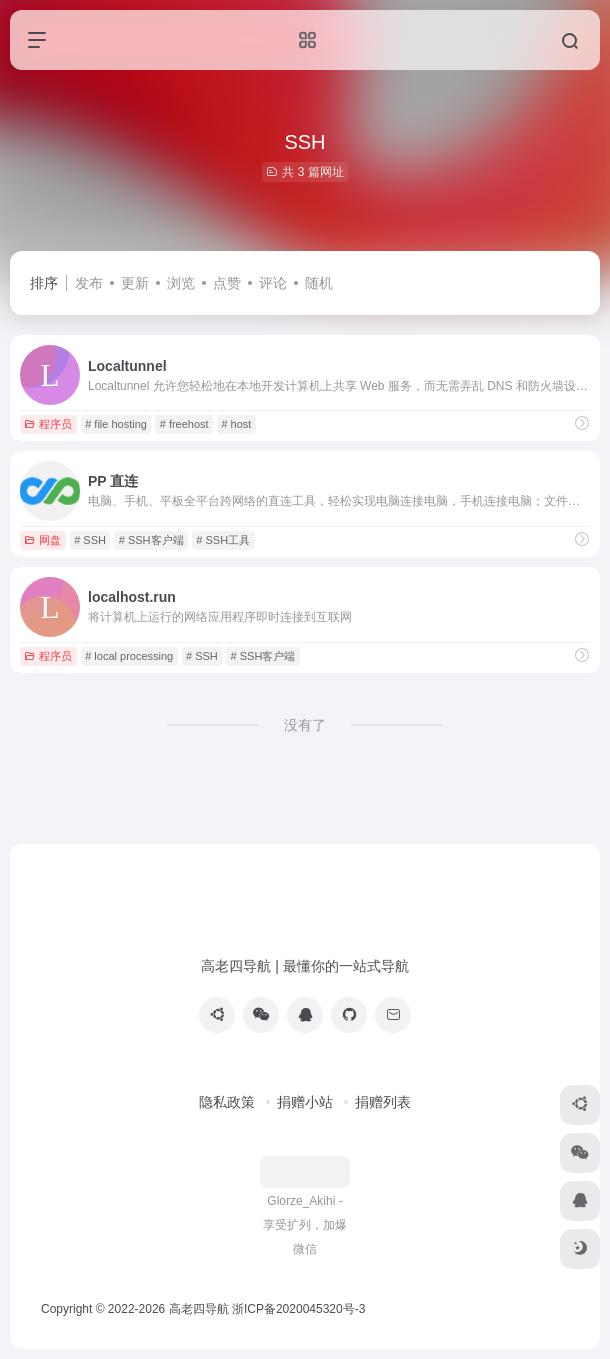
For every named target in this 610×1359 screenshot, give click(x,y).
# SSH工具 (223, 540)
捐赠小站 (305, 1102)
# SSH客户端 (151, 540)
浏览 (181, 283)
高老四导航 (199, 1309)
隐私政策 (227, 1102)
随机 (319, 283)
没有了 (305, 725)
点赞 (227, 283)
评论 (273, 283)
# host (236, 424)
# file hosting (116, 424)
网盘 (42, 540)
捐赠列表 (383, 1102)
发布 (89, 283)
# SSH (90, 540)
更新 (135, 283)
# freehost (184, 424)
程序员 (48, 424)
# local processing (129, 656)
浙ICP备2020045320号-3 (300, 1309)
